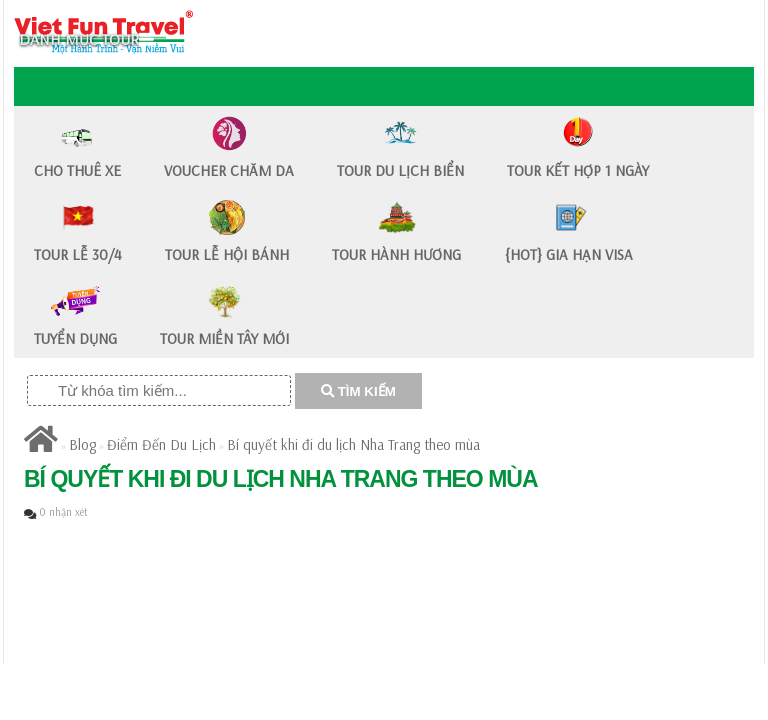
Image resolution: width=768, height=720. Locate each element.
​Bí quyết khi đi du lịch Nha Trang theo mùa (353, 444)
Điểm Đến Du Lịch (161, 444)
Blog (82, 444)
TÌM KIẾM (358, 391)
